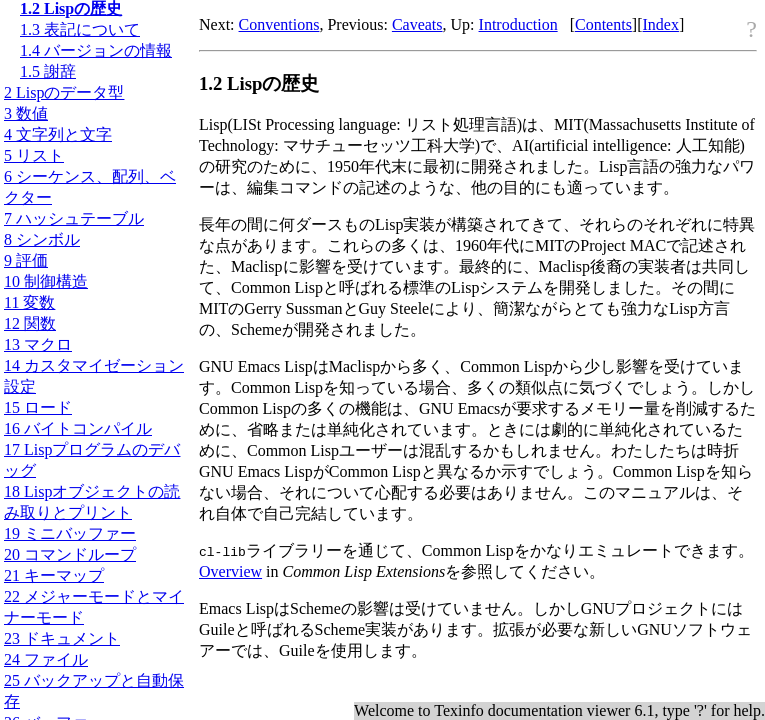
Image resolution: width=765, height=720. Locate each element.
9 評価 (26, 260)
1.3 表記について (80, 29)
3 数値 (26, 113)
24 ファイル (46, 659)
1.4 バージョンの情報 (96, 50)
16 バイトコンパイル (78, 428)
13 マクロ (38, 344)
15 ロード (38, 407)
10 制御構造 (46, 281)
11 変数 (29, 302)
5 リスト (34, 155)
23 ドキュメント (62, 638)
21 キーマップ (54, 575)
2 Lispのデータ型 (64, 92)
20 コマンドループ (70, 554)
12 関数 (30, 323)
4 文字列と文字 (58, 134)
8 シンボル (42, 239)
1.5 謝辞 (48, 71)
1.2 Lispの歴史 (71, 8)
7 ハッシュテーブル (74, 218)
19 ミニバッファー (70, 533)
